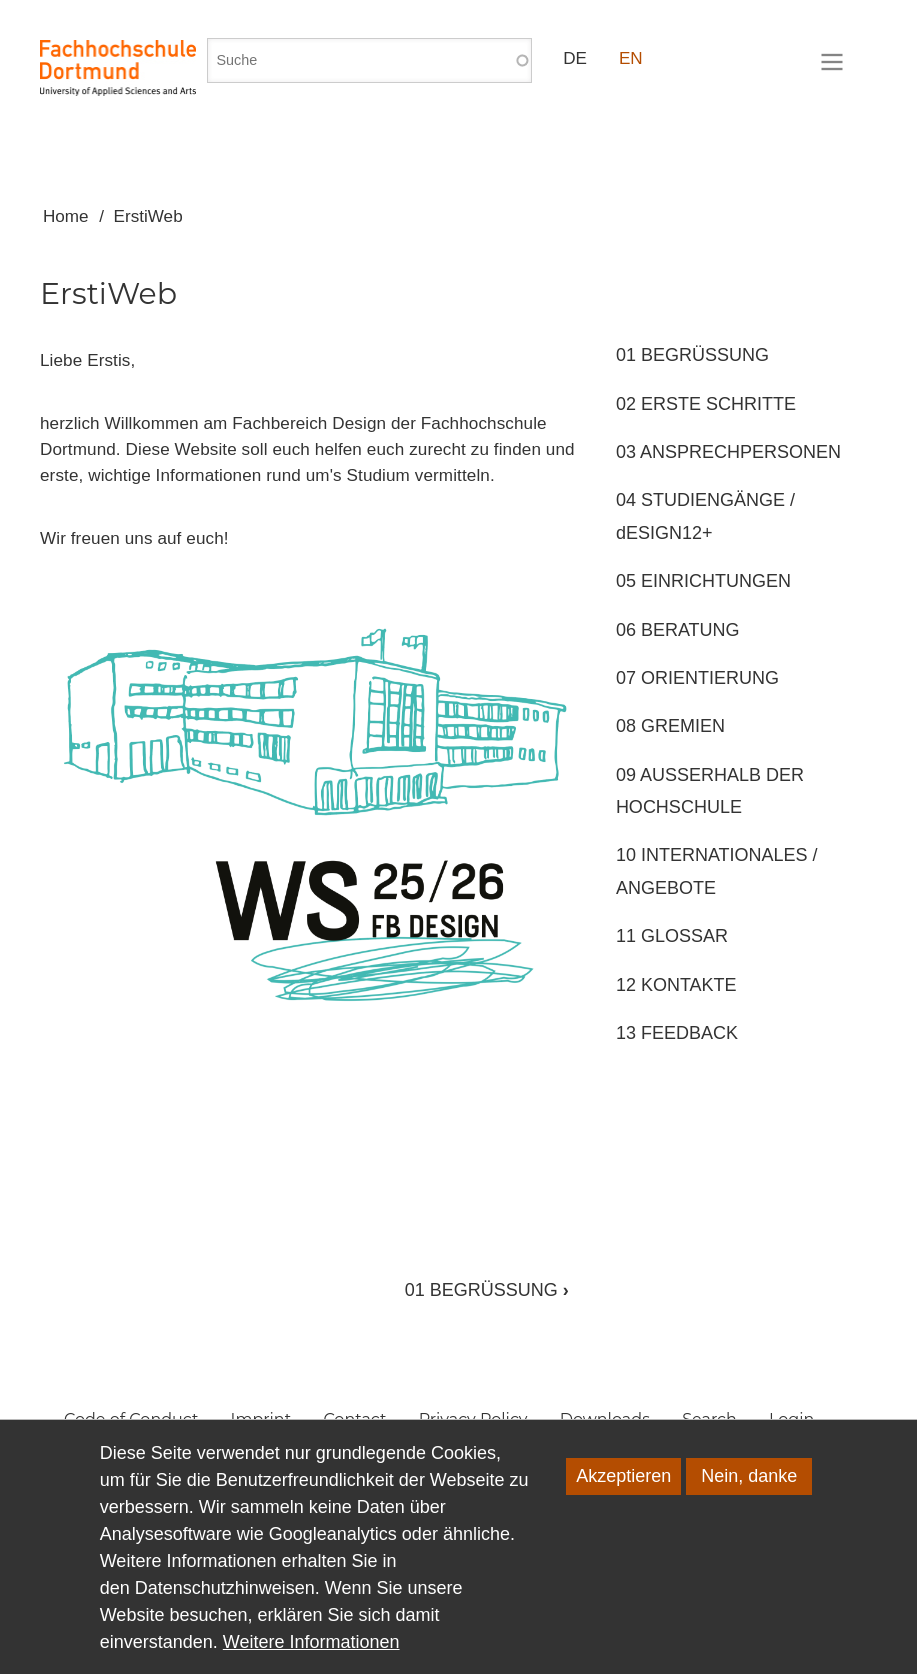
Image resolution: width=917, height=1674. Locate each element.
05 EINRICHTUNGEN (703, 581)
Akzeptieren (623, 1500)
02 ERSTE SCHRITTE (706, 404)
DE (575, 58)
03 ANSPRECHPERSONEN (728, 452)
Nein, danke (749, 1500)
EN (631, 58)
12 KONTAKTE (676, 985)
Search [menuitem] (709, 1419)
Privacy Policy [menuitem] (473, 1419)
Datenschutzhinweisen (225, 1612)
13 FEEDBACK (677, 1033)
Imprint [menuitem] (261, 1419)
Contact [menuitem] (354, 1419)
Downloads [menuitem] (605, 1419)
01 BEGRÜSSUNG (487, 1290)
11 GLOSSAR (672, 936)
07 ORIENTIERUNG (697, 678)
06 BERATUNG (678, 630)
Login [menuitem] (791, 1419)
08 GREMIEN (670, 726)
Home (66, 216)
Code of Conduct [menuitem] (131, 1419)
